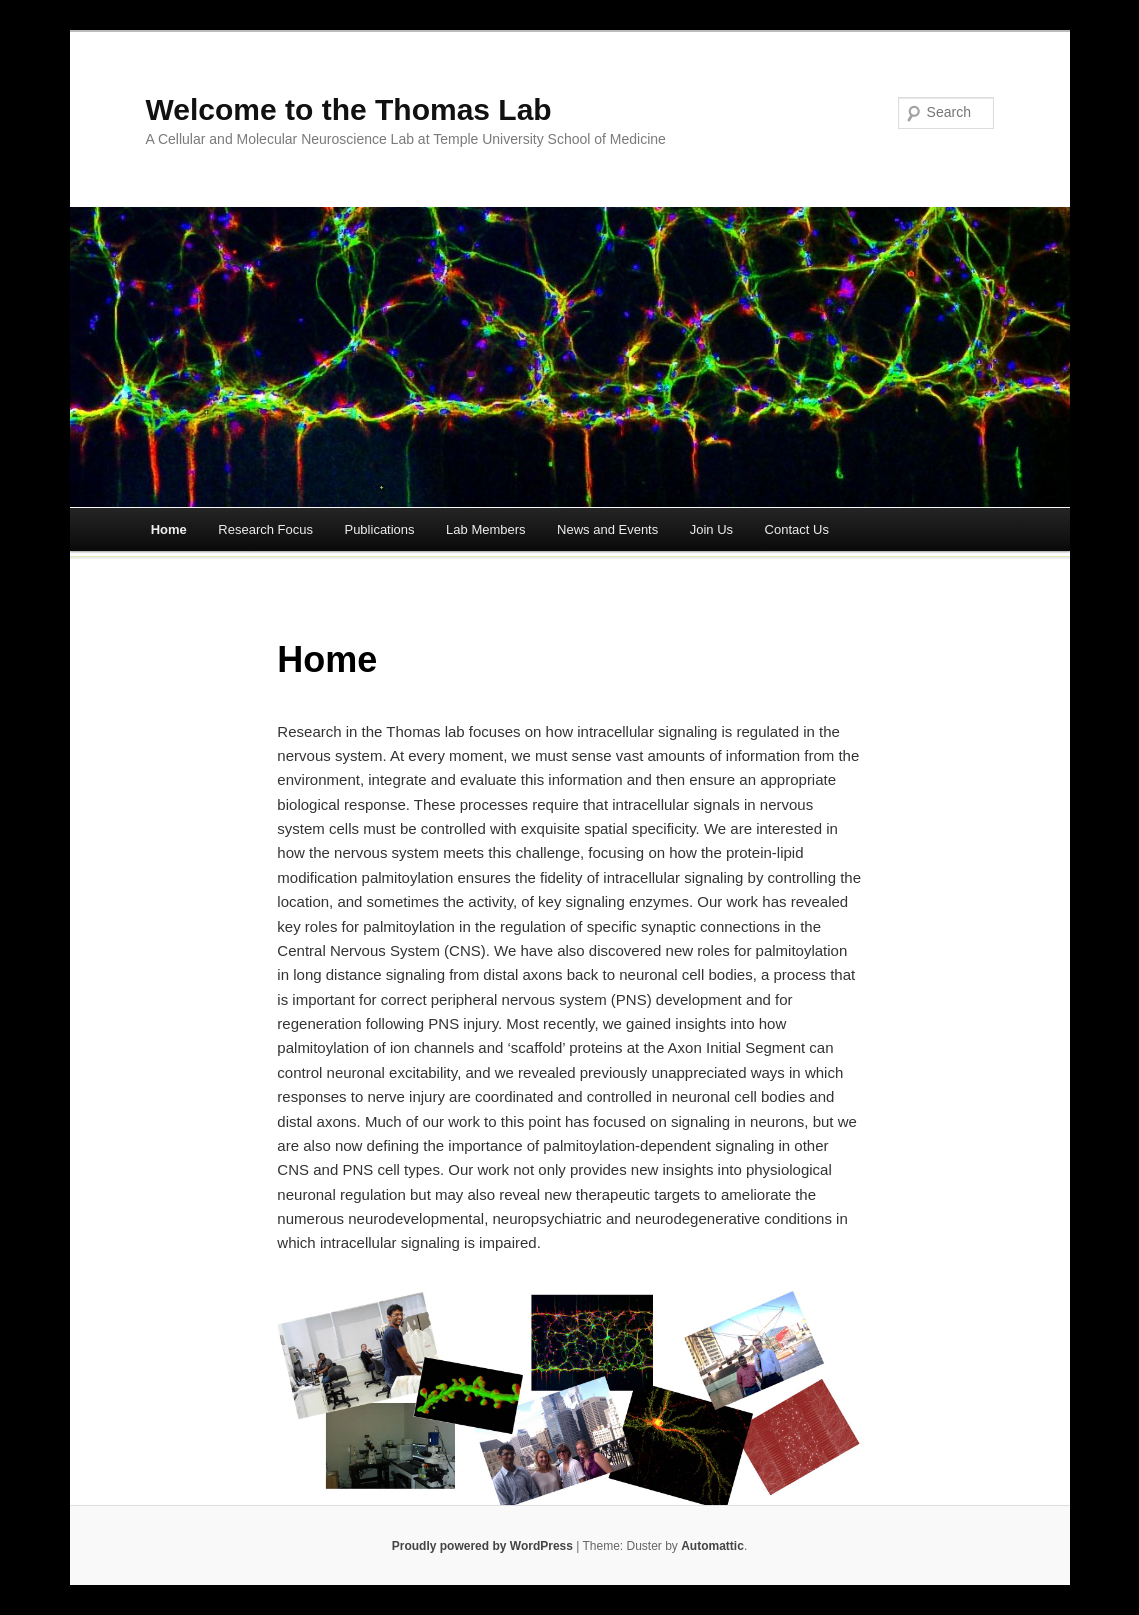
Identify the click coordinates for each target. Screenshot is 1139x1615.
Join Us (711, 529)
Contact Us (797, 529)
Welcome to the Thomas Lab (349, 109)
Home (169, 529)
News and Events (607, 529)
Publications (379, 529)
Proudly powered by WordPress (482, 1546)
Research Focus (265, 529)
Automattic (712, 1546)
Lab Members (485, 529)
